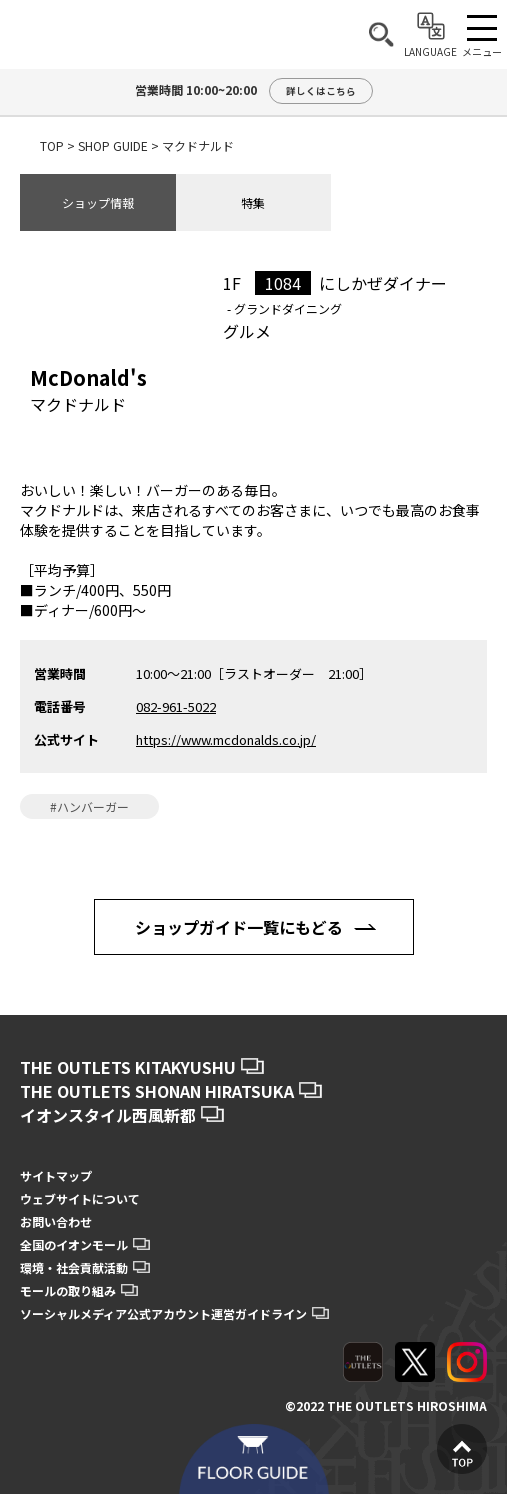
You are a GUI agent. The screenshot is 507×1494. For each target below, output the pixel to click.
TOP (52, 145)
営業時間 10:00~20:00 (254, 91)
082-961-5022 (176, 706)
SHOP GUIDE (113, 145)
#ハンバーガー (89, 806)
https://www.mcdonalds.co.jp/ (226, 739)
